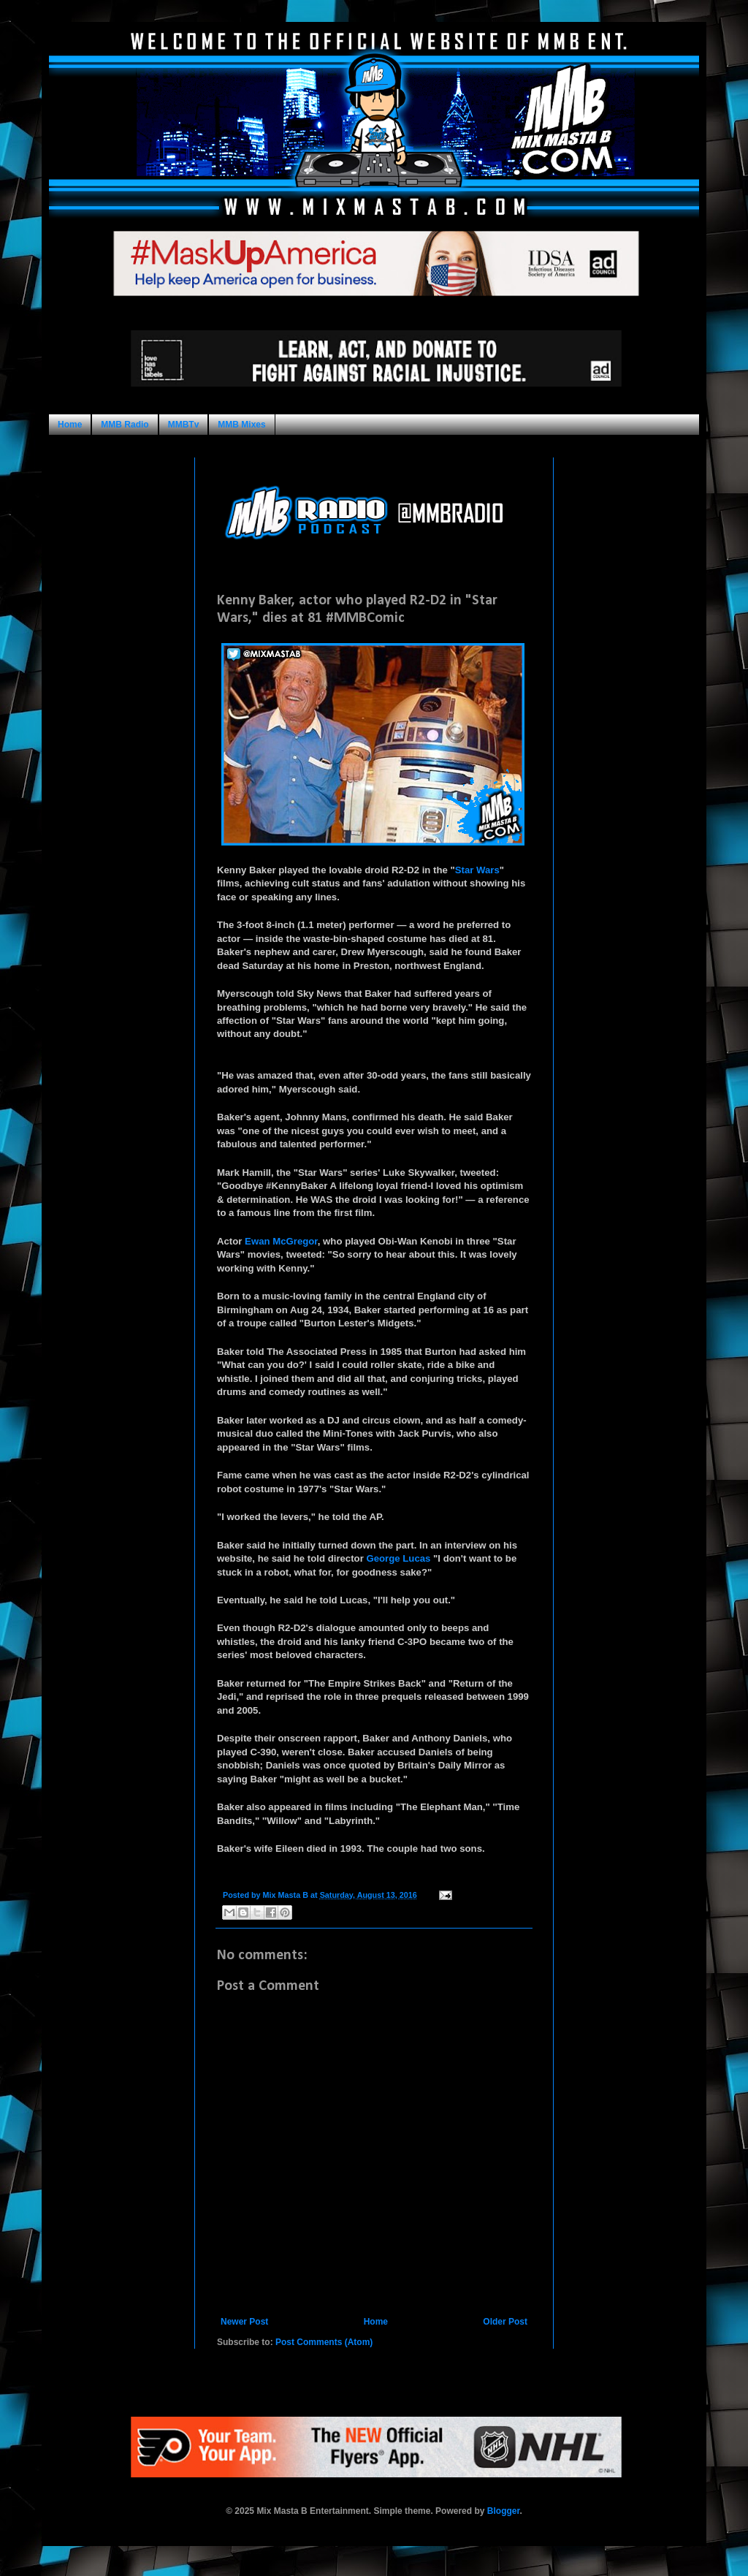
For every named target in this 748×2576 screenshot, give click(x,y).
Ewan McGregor (281, 1241)
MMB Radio (124, 424)
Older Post (505, 2322)
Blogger (503, 2511)
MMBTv (183, 424)
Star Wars (477, 870)
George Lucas (398, 1558)
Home (70, 424)
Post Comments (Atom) (324, 2342)
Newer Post (244, 2322)
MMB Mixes (241, 424)
